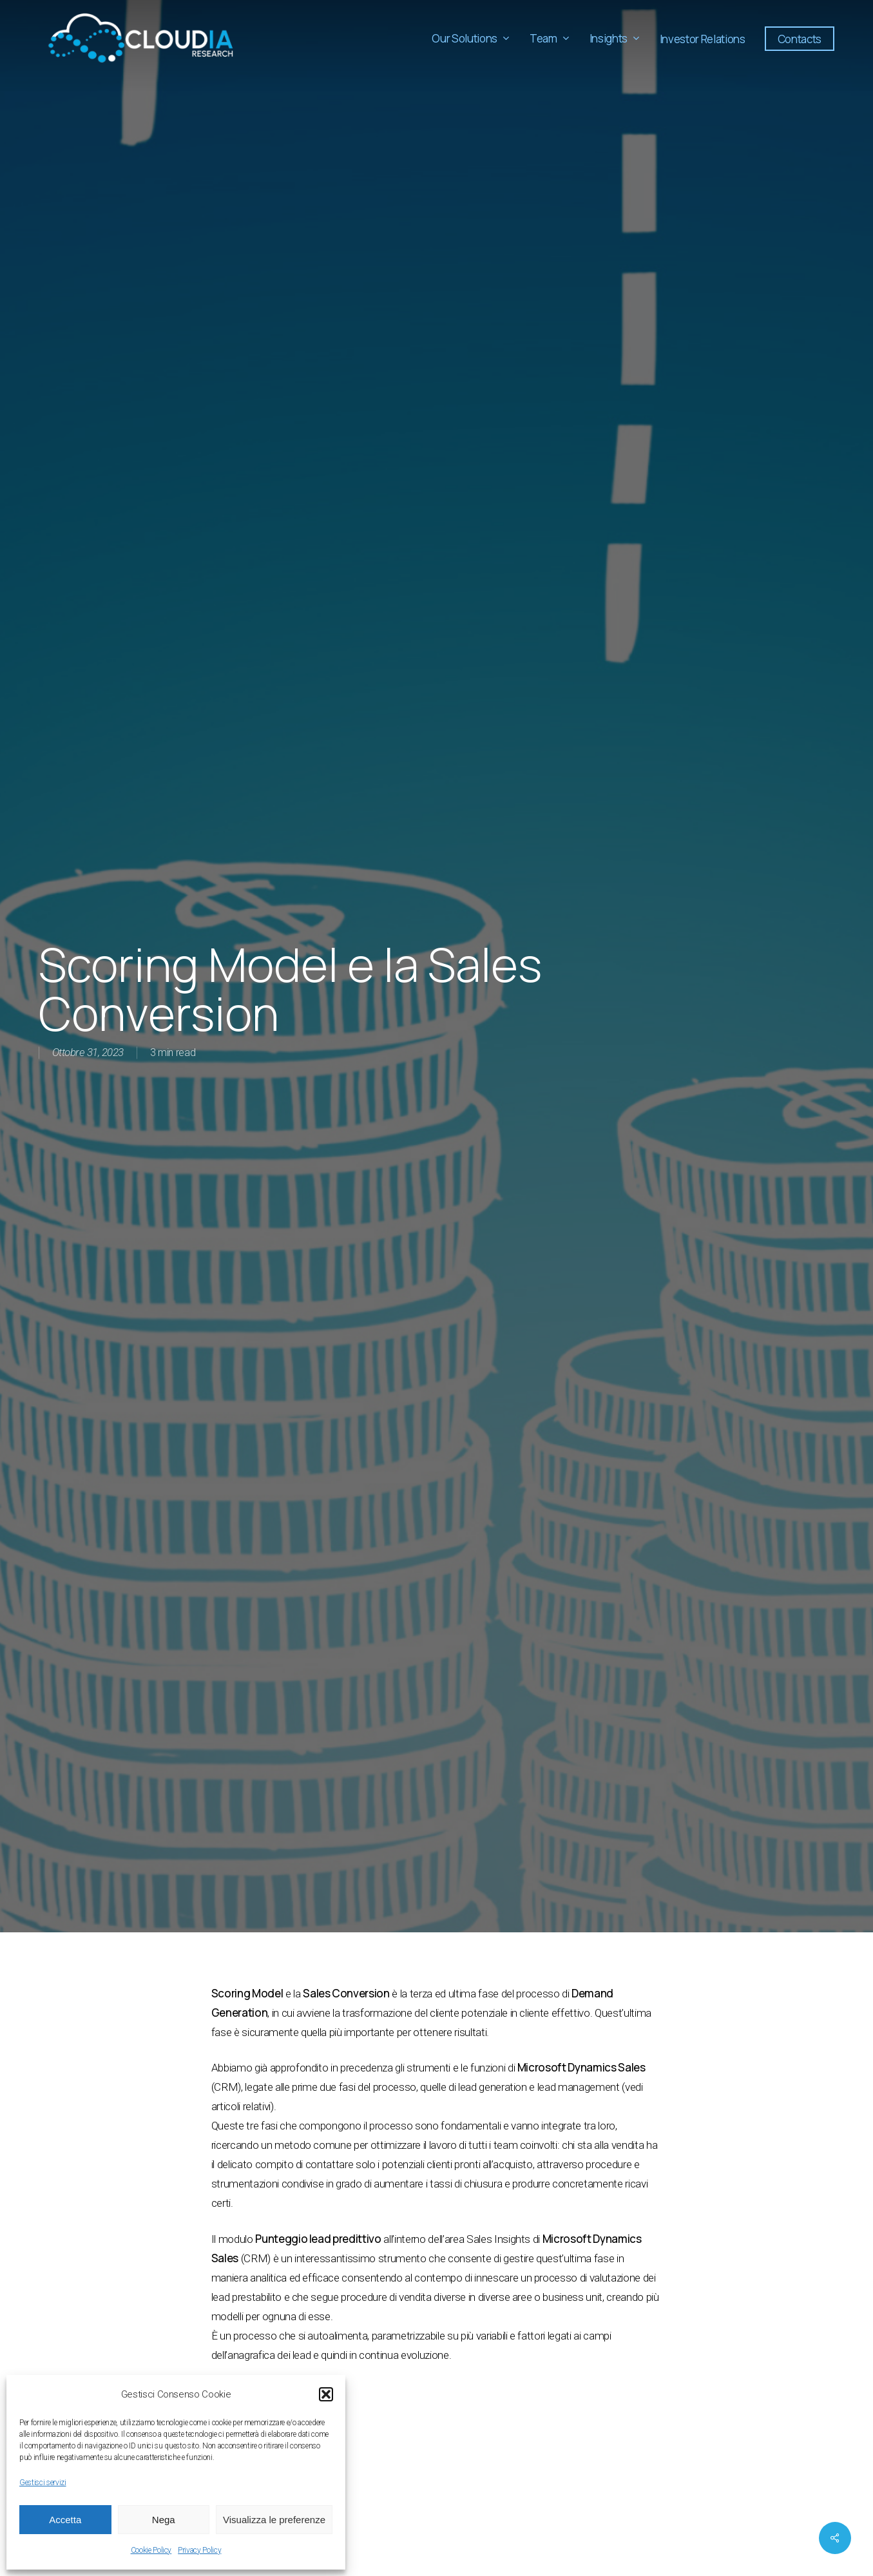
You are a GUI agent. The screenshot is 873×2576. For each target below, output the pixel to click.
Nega (163, 2519)
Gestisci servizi (42, 2482)
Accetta (65, 2519)
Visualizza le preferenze (274, 2519)
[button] (326, 2394)
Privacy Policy (199, 2550)
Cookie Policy (151, 2550)
